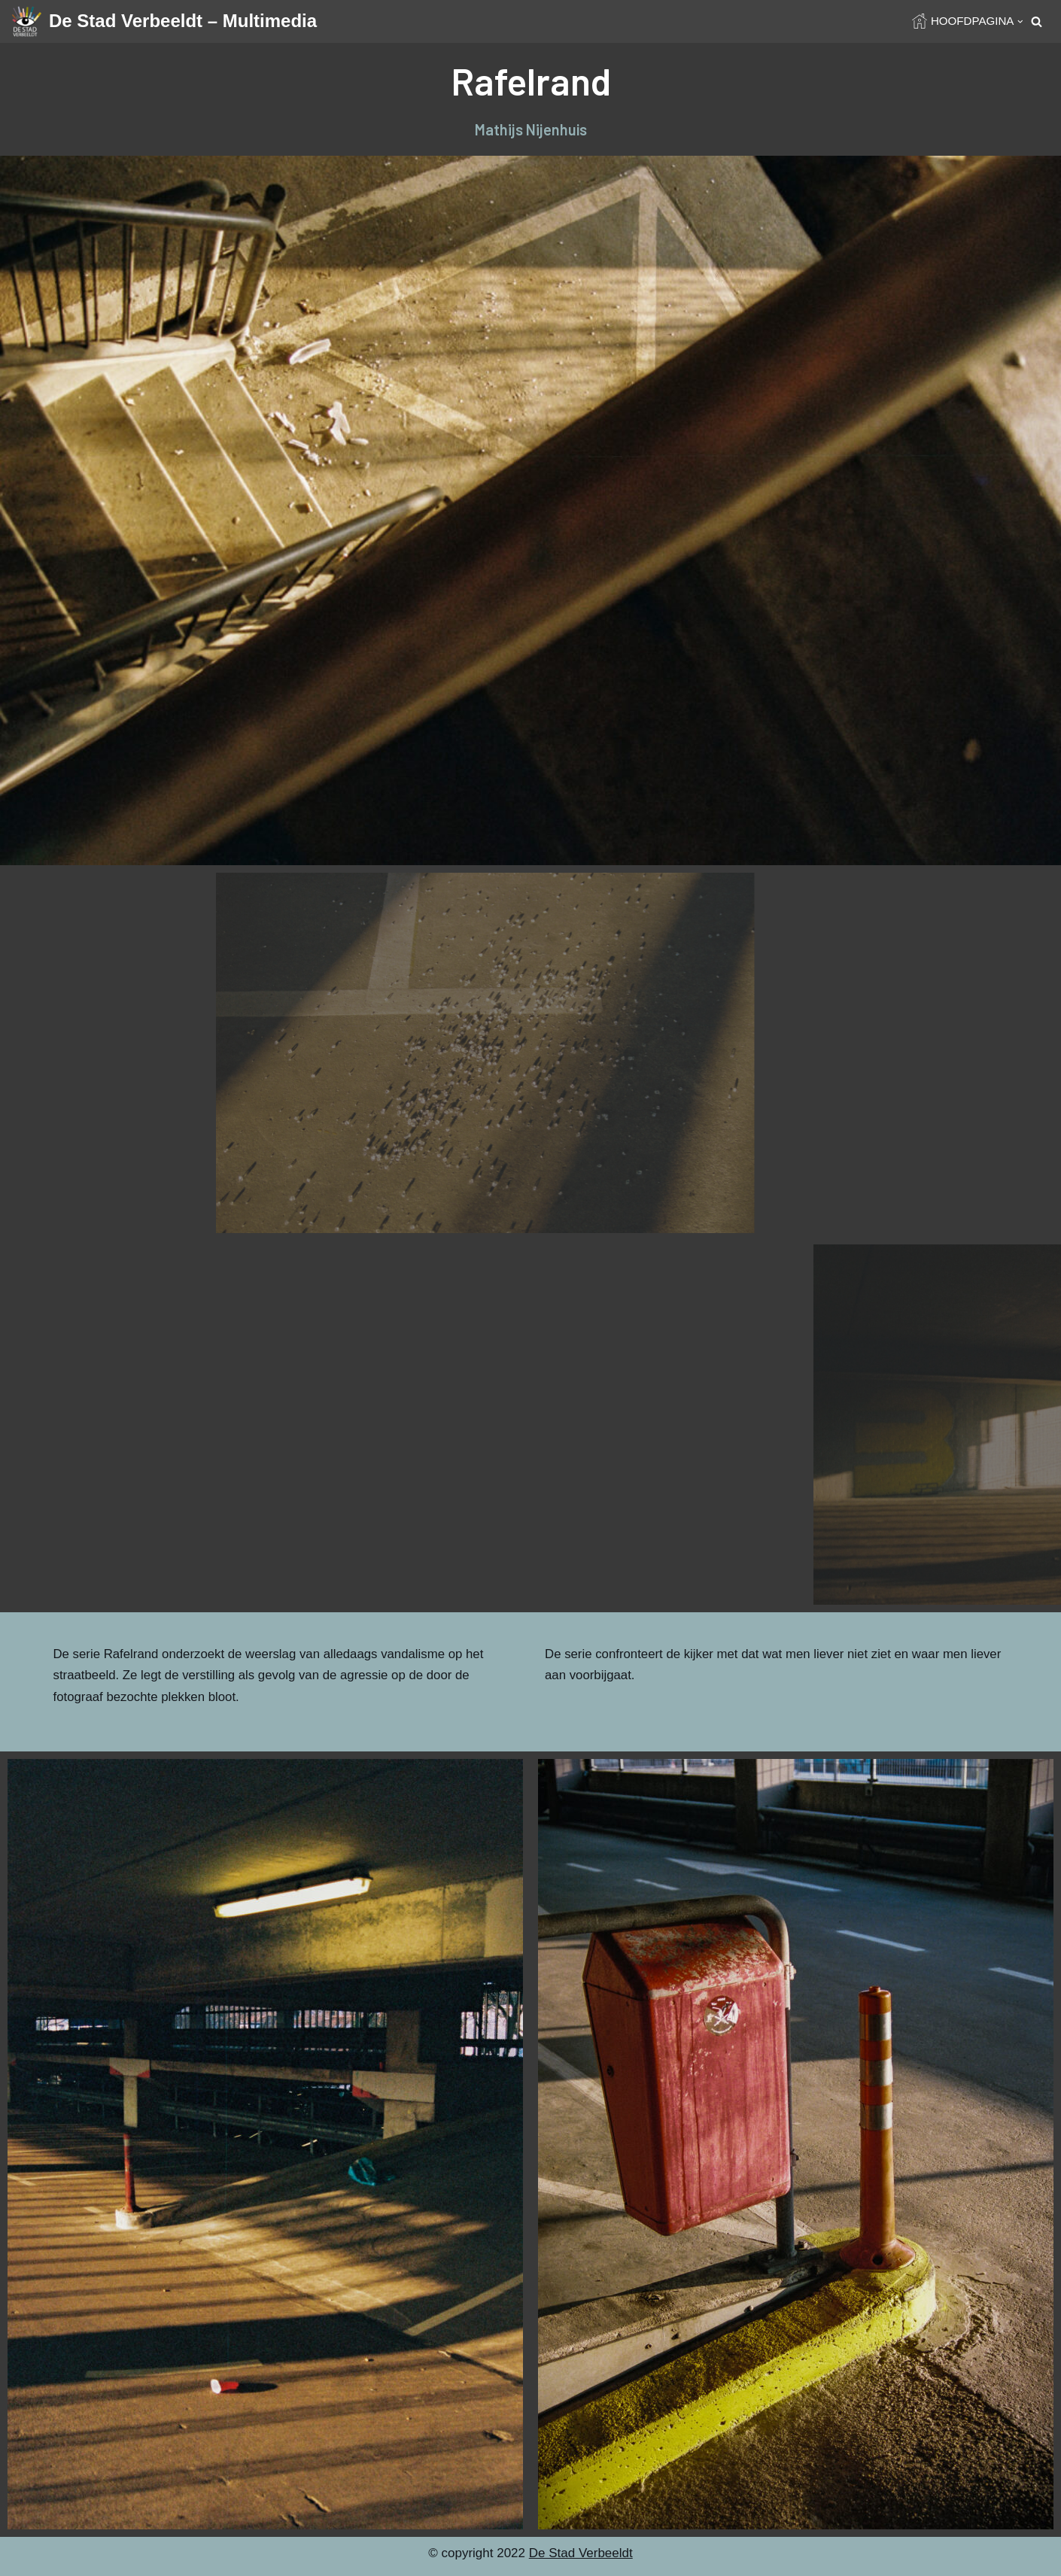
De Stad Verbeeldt (581, 2558)
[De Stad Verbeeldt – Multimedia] (164, 21)
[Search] (1036, 21)
